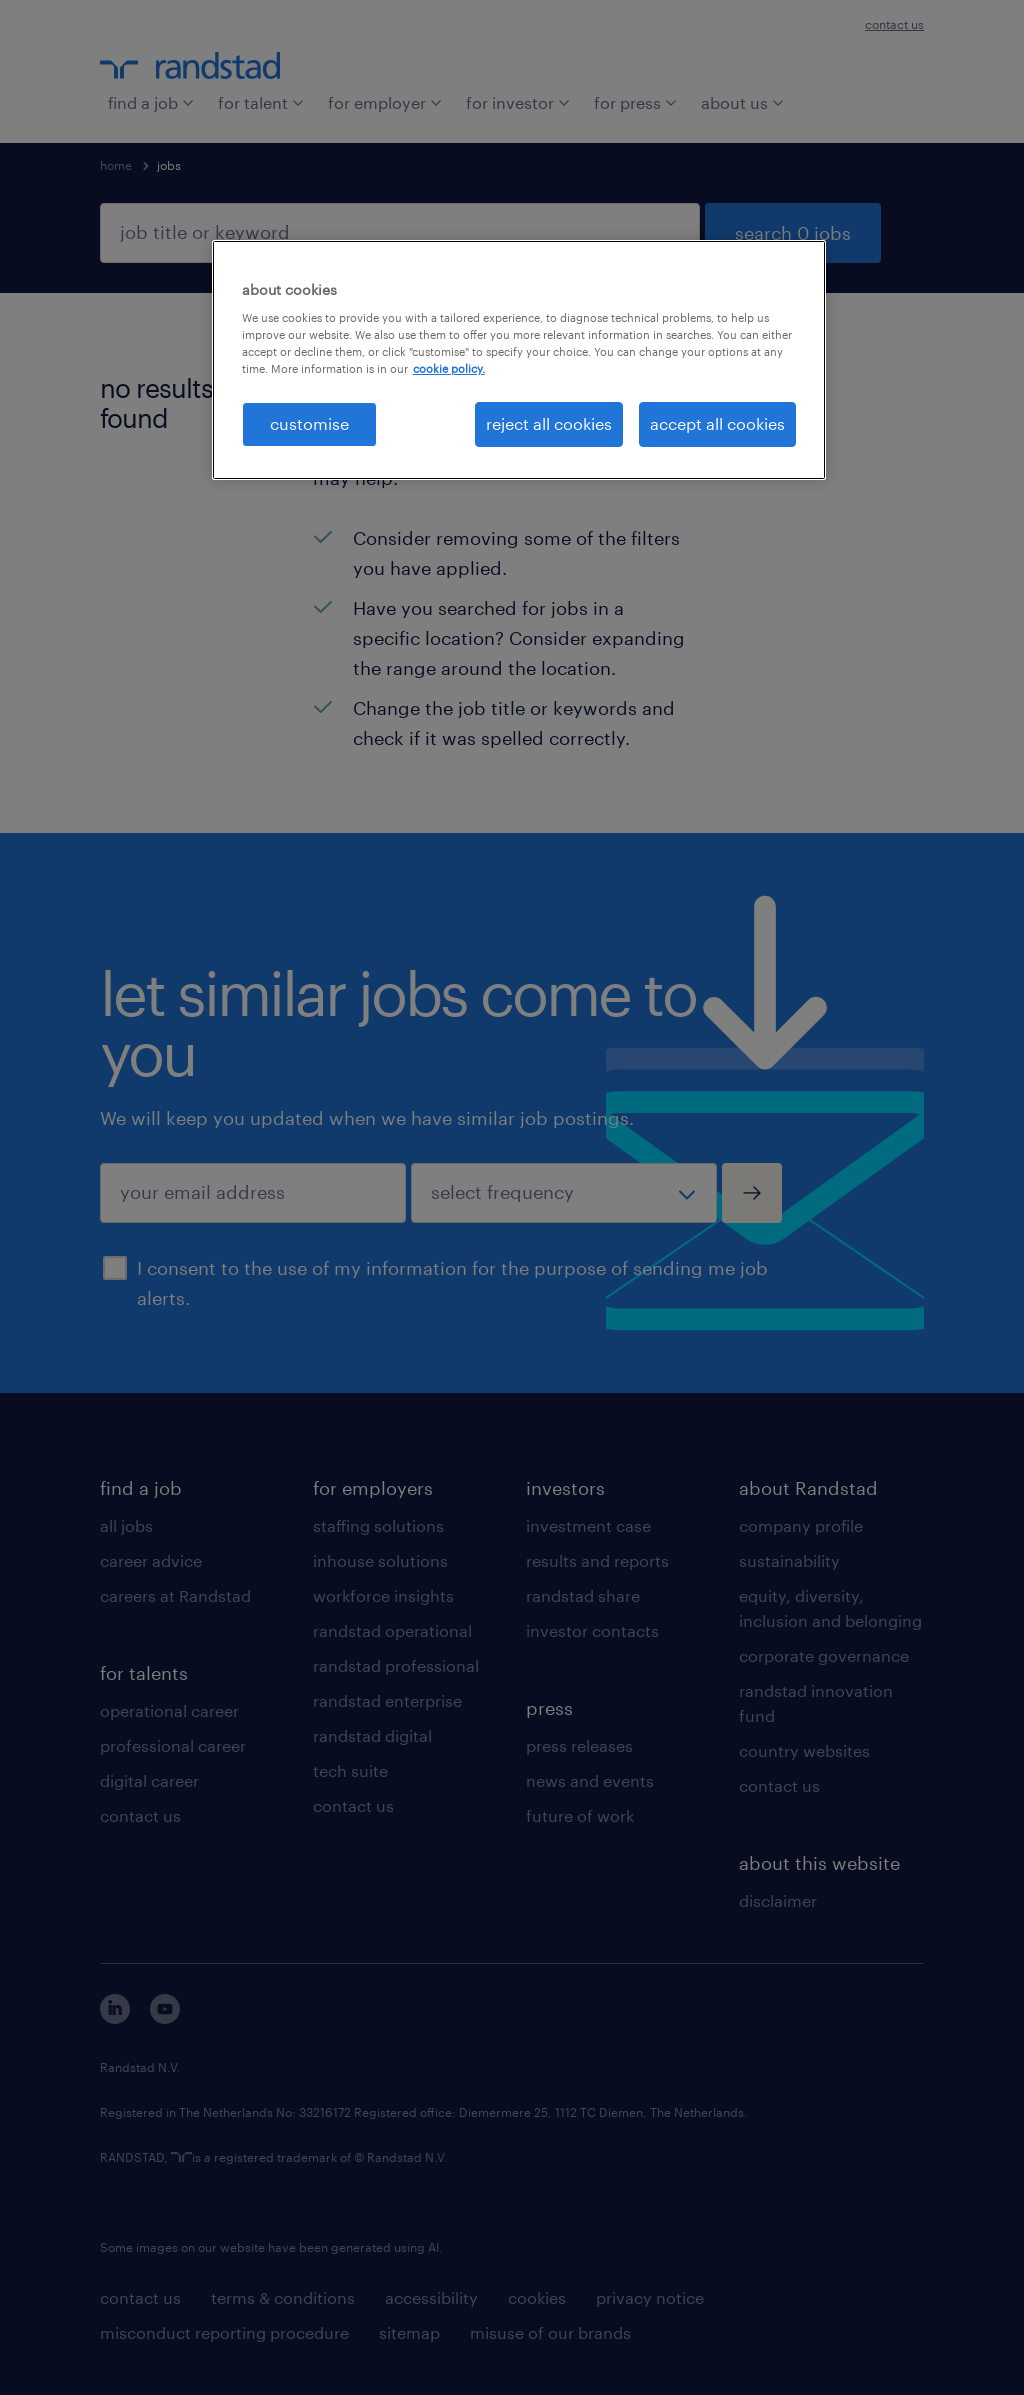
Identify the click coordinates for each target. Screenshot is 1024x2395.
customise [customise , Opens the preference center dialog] (309, 423)
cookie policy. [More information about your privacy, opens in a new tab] (449, 368)
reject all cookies (549, 423)
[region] (519, 360)
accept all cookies (717, 423)
